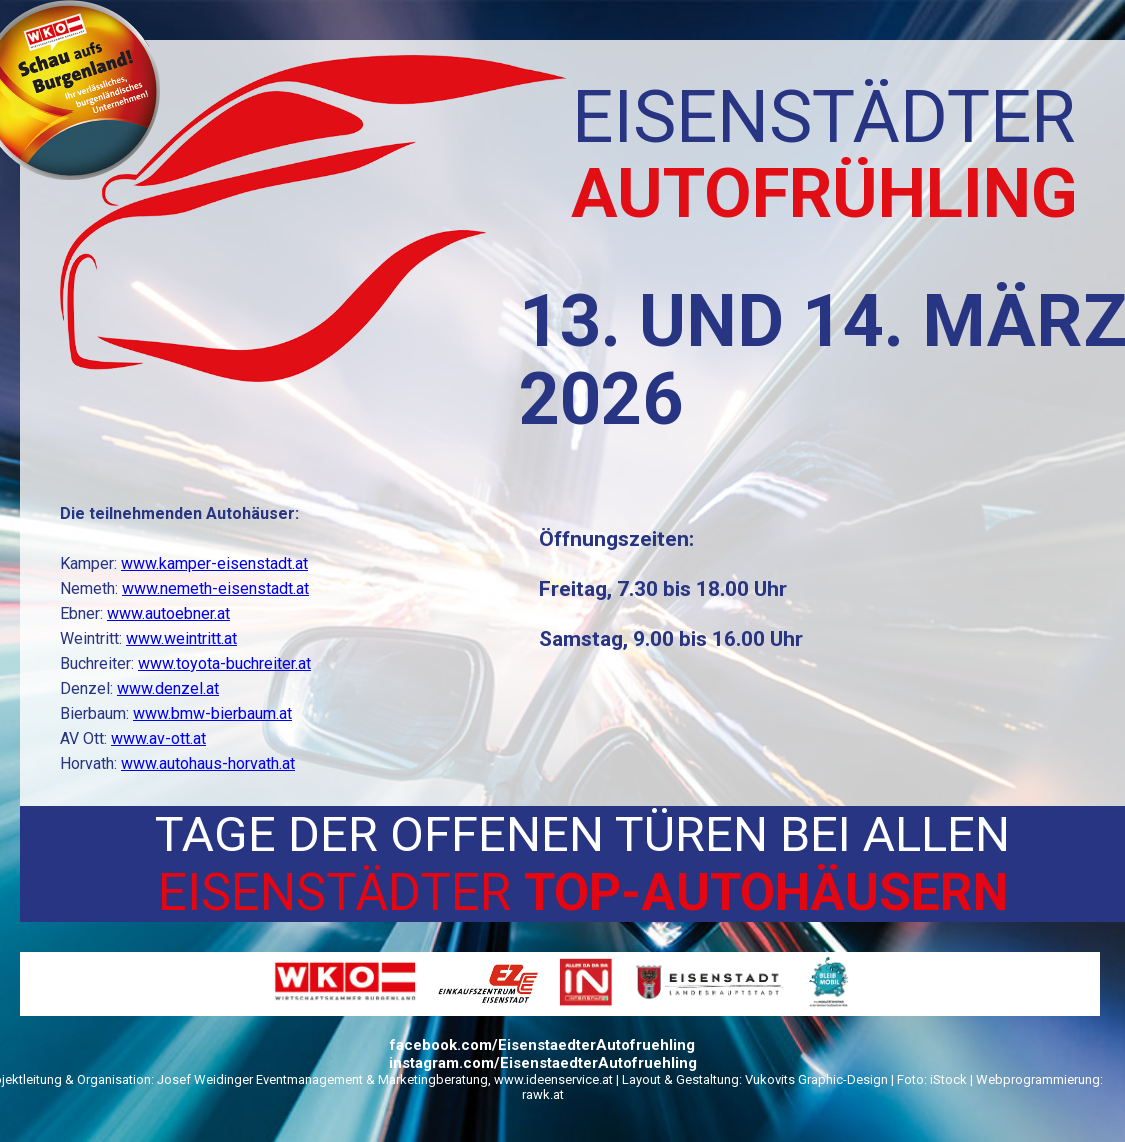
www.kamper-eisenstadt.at (214, 563)
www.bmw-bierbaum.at (212, 713)
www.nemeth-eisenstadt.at (215, 588)
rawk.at (543, 1094)
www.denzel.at (168, 688)
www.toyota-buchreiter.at (224, 663)
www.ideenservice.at (553, 1079)
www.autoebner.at (168, 613)
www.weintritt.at (181, 638)
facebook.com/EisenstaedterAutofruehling (542, 1045)
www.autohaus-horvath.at (208, 763)
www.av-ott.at (158, 738)
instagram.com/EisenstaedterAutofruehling (543, 1063)
